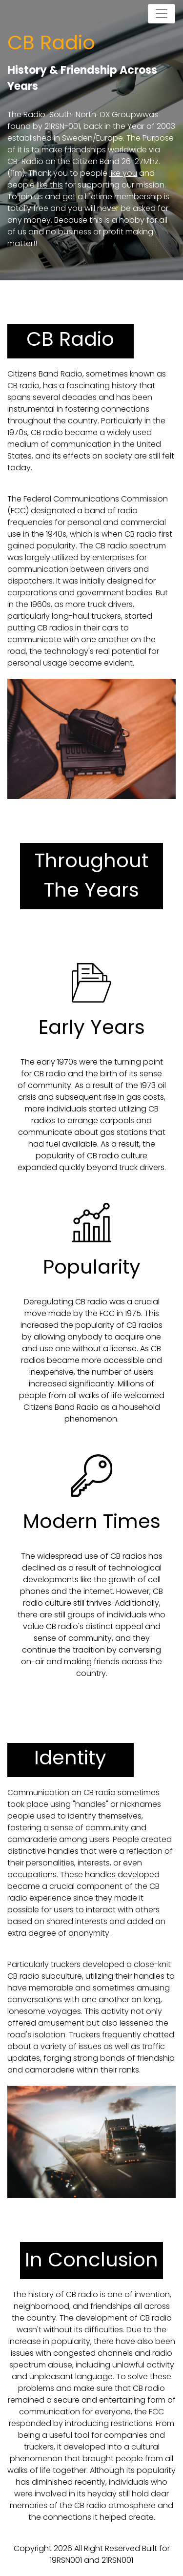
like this (50, 184)
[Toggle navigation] (161, 13)
